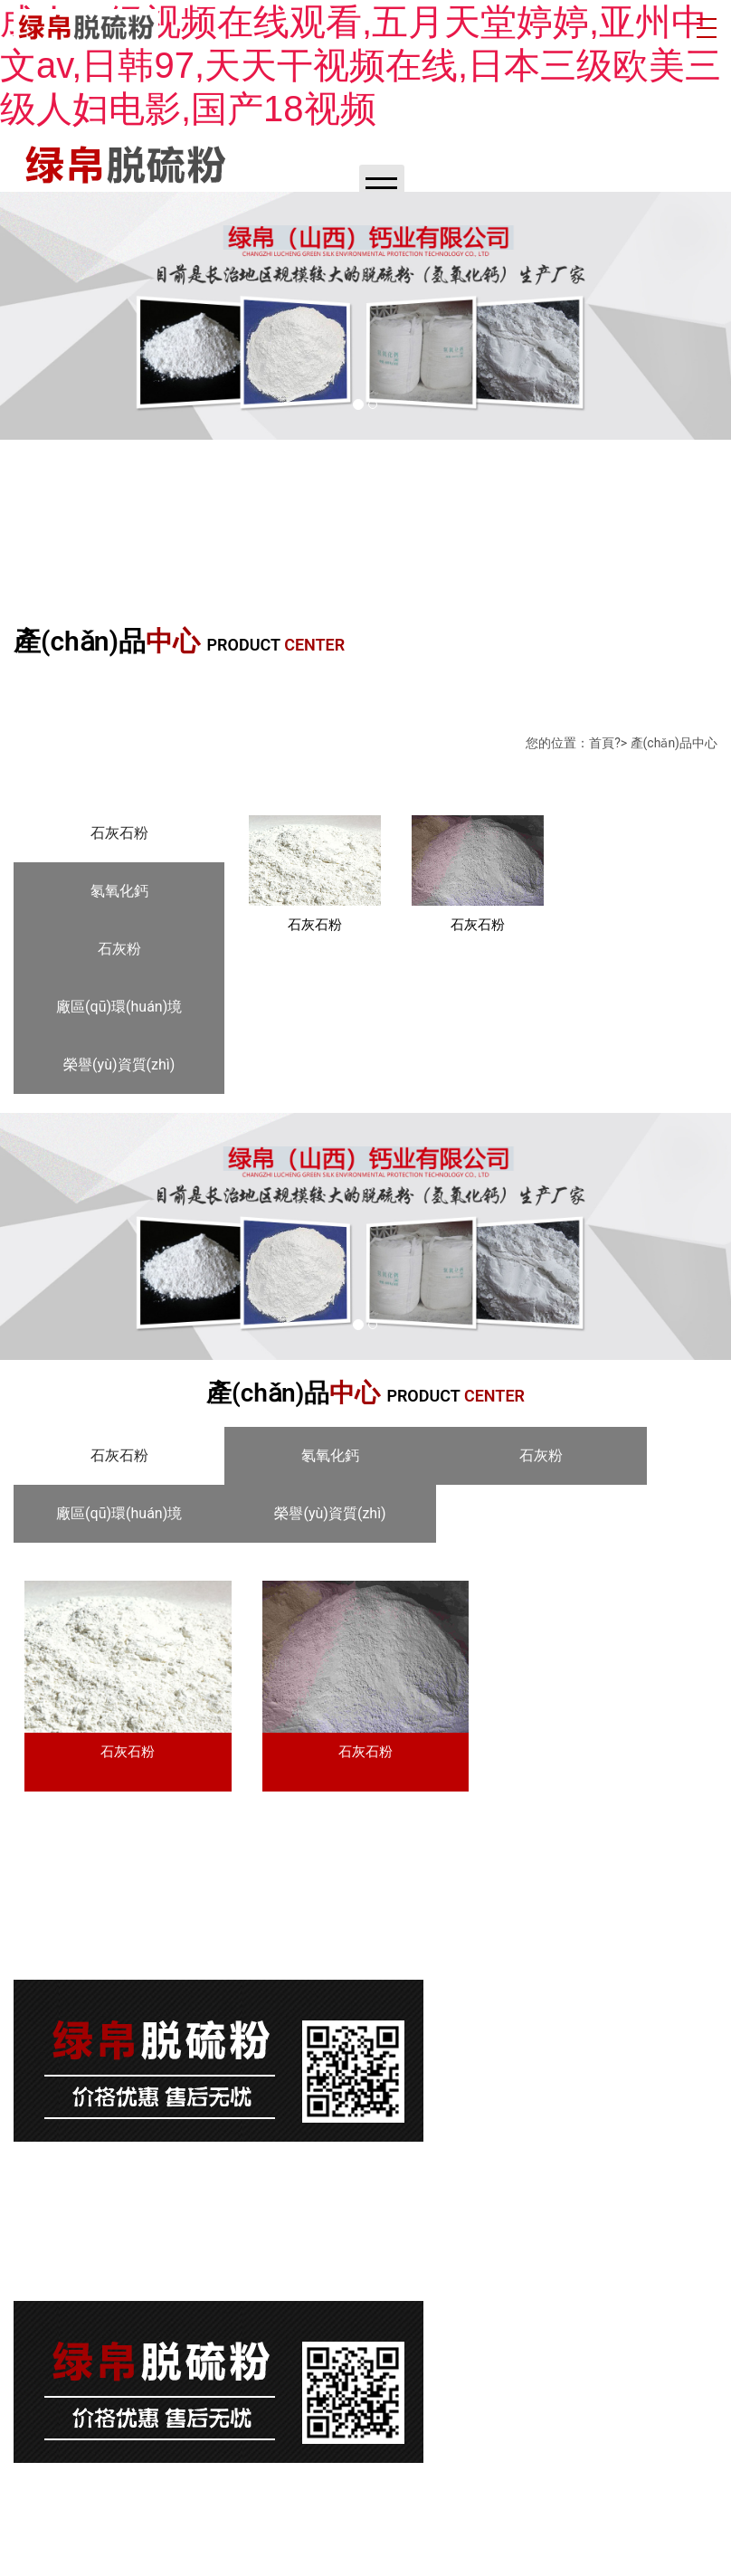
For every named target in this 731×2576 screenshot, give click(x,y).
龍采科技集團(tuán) (586, 2490)
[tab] (119, 833)
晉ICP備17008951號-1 (85, 1945)
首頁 (601, 743)
